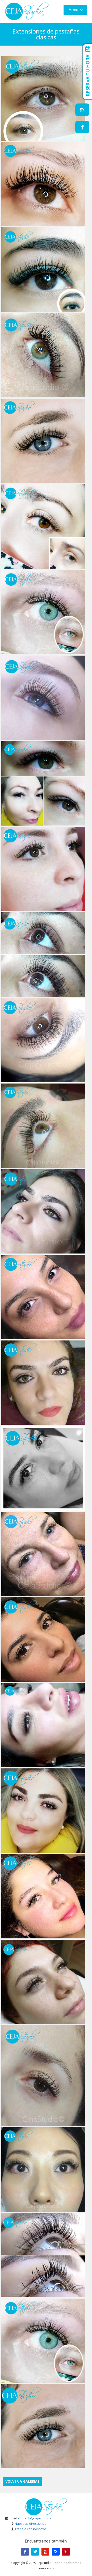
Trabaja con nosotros (31, 2529)
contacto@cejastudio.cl (35, 2518)
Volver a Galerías (22, 2481)
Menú (73, 10)
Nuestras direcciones (30, 2523)
